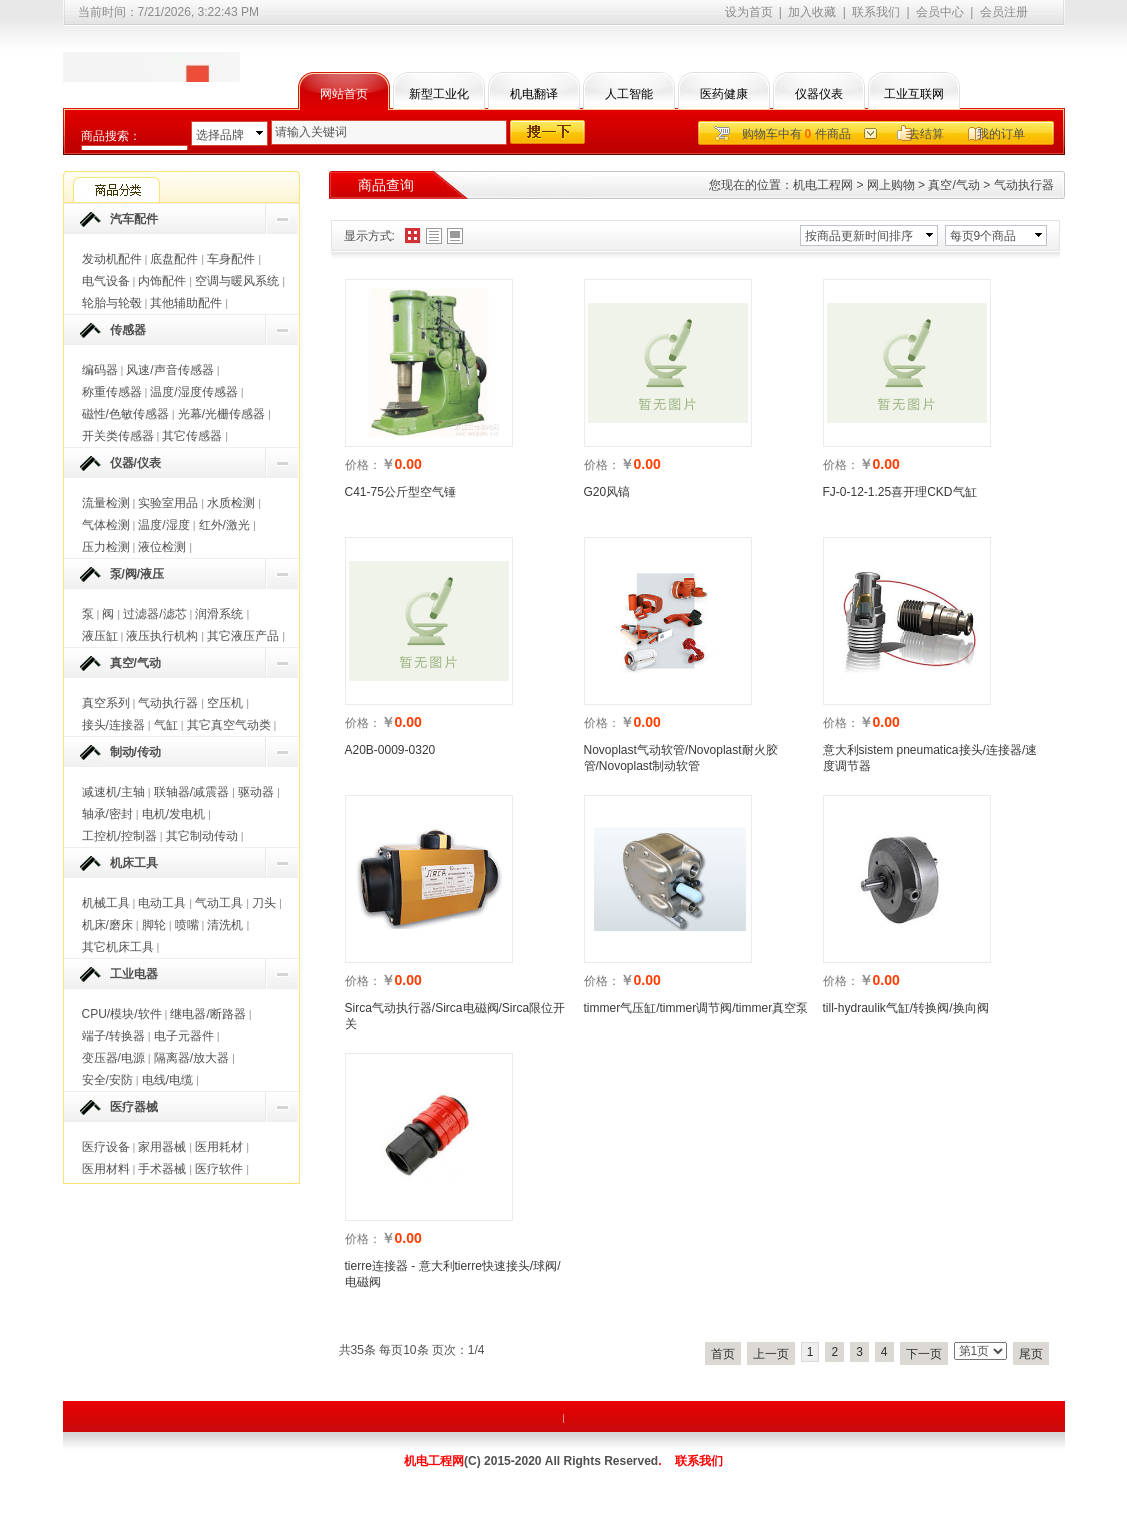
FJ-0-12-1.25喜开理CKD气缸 (900, 492)
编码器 (100, 370)
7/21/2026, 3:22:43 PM (198, 12)
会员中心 (940, 12)
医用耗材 (219, 1147)
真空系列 (106, 703)
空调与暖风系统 (237, 281)
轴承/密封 (107, 814)
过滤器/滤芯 (154, 614)
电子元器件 (184, 1036)
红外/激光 (224, 525)
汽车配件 (134, 219)
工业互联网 (914, 94)
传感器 (128, 330)
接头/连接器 (113, 725)
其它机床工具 (118, 947)
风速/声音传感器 (169, 370)
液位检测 (162, 547)
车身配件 (231, 259)
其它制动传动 (202, 836)
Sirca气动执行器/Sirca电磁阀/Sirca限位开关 (455, 1016)
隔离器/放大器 (191, 1058)
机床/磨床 (107, 925)
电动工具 (162, 903)
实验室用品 (168, 503)
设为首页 (749, 12)
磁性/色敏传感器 (125, 414)
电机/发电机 (173, 814)
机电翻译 (534, 94)
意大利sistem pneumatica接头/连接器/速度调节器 (930, 758)
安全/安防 (107, 1080)
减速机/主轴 (113, 792)
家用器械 (162, 1147)
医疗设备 (106, 1147)
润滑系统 (219, 614)
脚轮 (154, 925)
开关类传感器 (118, 436)
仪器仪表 (819, 94)
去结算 (926, 134)
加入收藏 (812, 12)
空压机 (225, 703)
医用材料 (106, 1169)
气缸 (166, 725)
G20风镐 (607, 492)
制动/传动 (135, 752)
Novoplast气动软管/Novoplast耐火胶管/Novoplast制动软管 (681, 758)
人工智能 (629, 94)
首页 (723, 1354)
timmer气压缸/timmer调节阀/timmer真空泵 (696, 1008)
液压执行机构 (162, 636)
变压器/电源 (113, 1058)
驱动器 (256, 792)
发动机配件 (112, 259)
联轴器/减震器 (191, 792)
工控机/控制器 (119, 836)
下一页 (924, 1354)
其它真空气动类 (229, 725)
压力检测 (106, 547)
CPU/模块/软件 (122, 1014)
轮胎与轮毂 (112, 303)
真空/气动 (135, 663)
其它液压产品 (243, 636)
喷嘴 (187, 925)
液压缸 (100, 636)
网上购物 (891, 185)
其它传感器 (192, 436)
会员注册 (1004, 12)
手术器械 (162, 1169)
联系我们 (876, 12)
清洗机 (225, 925)
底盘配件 (174, 259)
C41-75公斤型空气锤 (400, 492)
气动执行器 (168, 703)
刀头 (264, 903)
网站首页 (344, 94)
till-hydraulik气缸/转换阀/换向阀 (906, 1008)
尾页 (1031, 1354)
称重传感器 (112, 392)
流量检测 (106, 503)
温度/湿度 (163, 525)
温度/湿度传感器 (193, 392)
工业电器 (134, 974)
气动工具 (219, 903)
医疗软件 (219, 1169)
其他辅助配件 (186, 303)
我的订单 (1001, 134)
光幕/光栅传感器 (221, 414)
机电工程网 (823, 185)
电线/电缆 (167, 1080)
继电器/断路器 (207, 1014)
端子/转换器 (113, 1036)
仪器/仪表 (135, 463)
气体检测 (106, 525)
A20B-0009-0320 (390, 750)
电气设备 (106, 281)
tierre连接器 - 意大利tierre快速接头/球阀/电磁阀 (453, 1274)
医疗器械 (134, 1107)
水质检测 (231, 503)
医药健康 (724, 94)
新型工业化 (439, 94)
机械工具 (106, 903)
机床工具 (134, 863)
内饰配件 (162, 281)
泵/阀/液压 (137, 574)
